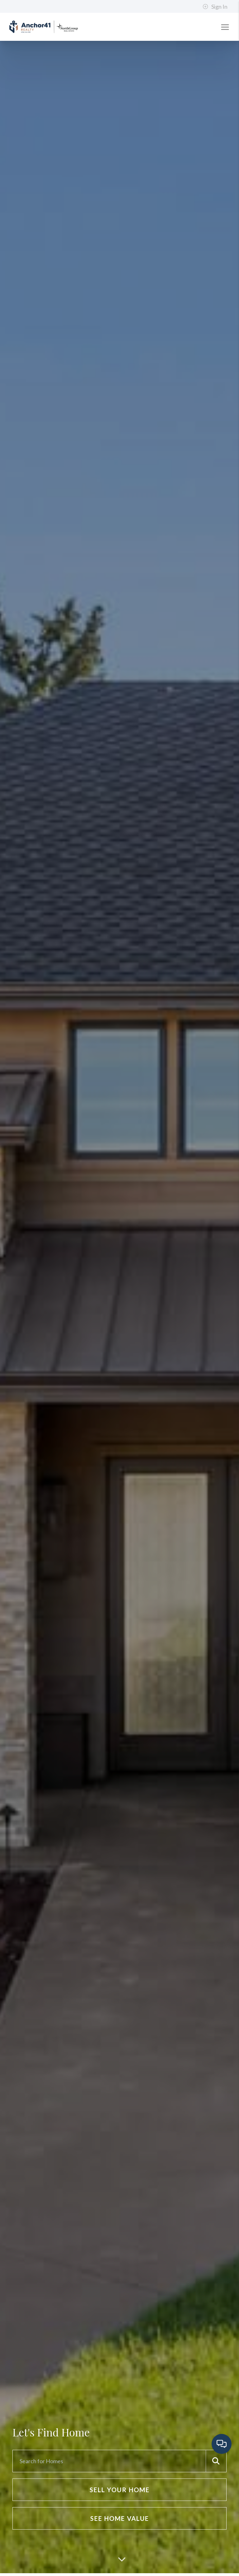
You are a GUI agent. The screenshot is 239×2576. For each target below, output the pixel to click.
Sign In (215, 6)
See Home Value (119, 2518)
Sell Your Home (120, 2489)
